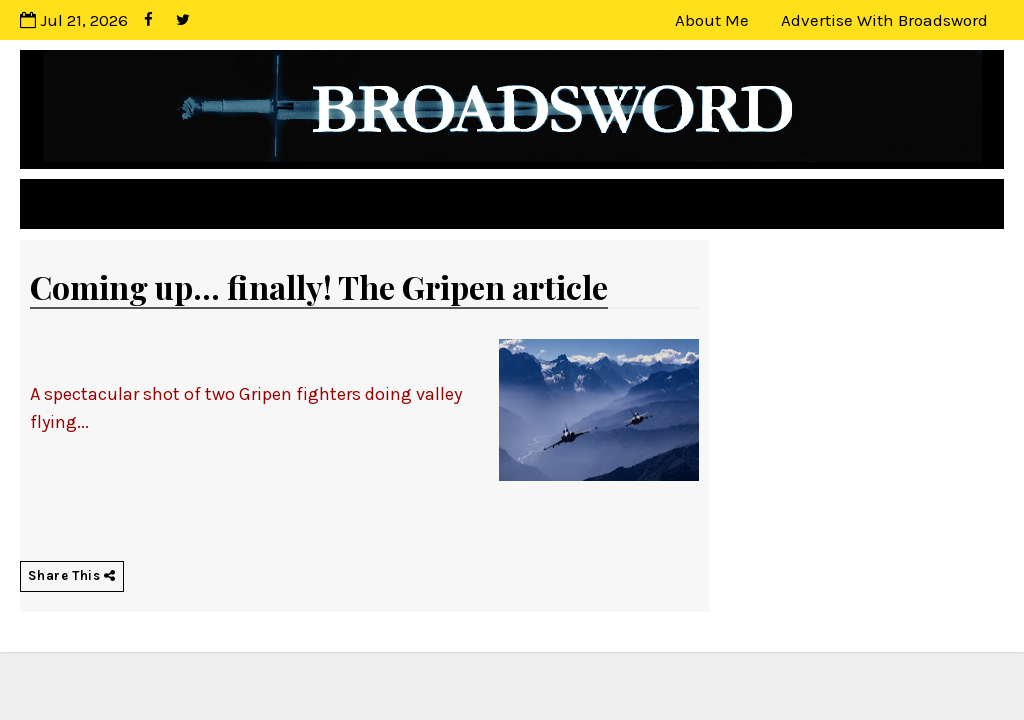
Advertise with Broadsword (884, 20)
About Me (712, 20)
